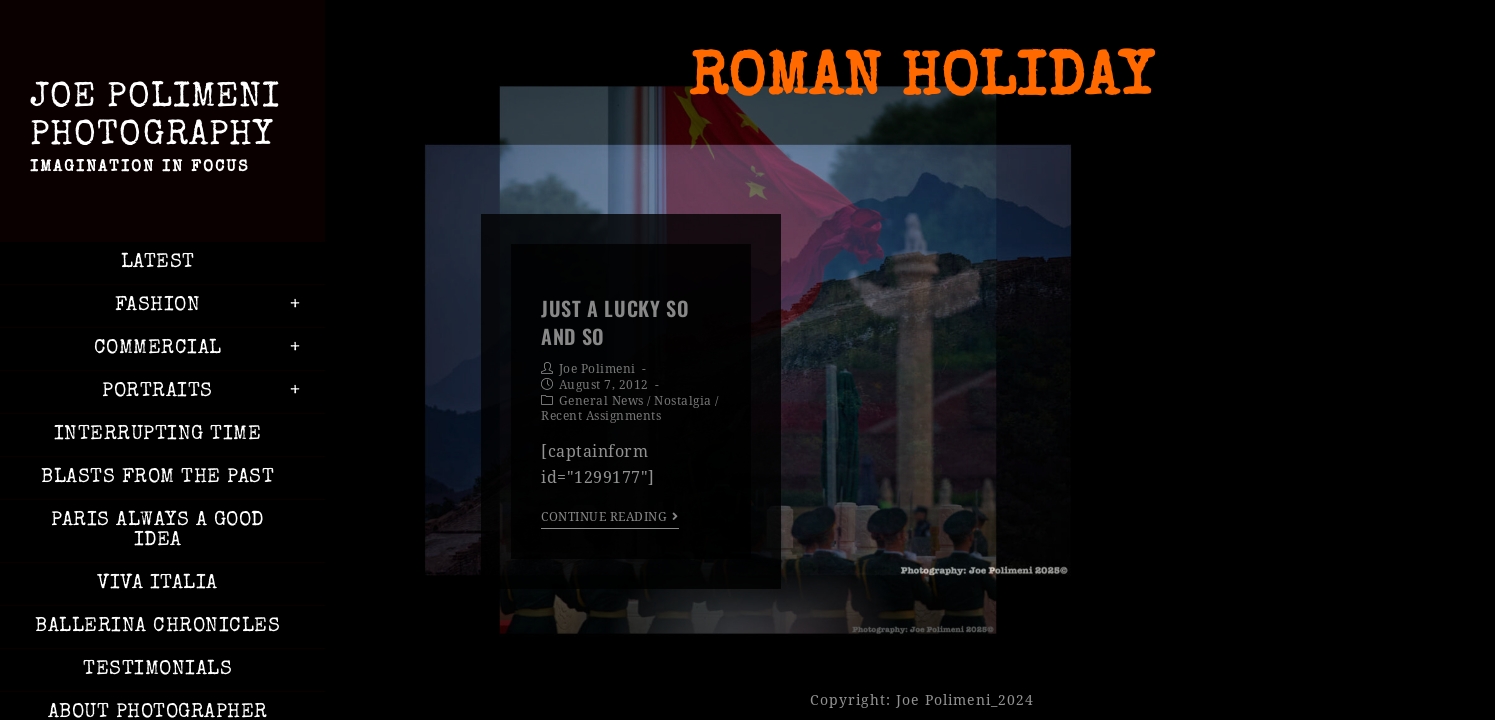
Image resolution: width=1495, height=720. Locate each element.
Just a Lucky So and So (615, 322)
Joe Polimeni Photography (157, 132)
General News (601, 401)
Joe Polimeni (597, 369)
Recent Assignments (601, 416)
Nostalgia (683, 401)
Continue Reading (610, 517)
